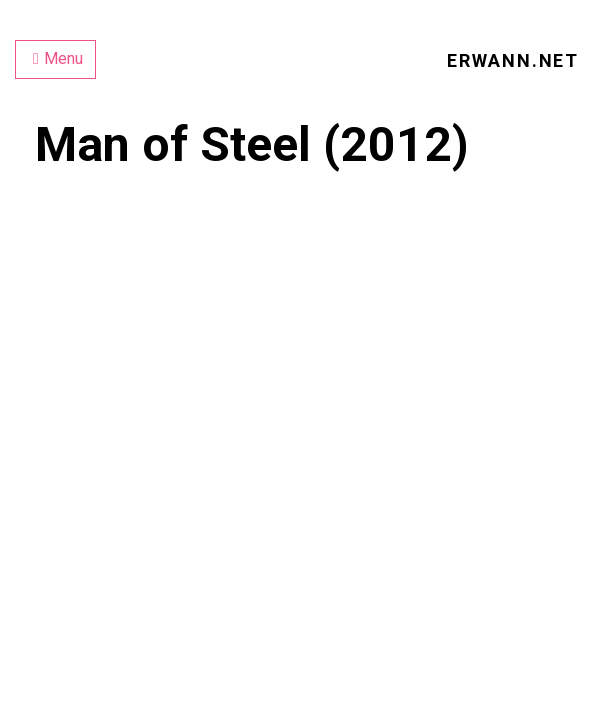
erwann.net (513, 60)
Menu (58, 58)
